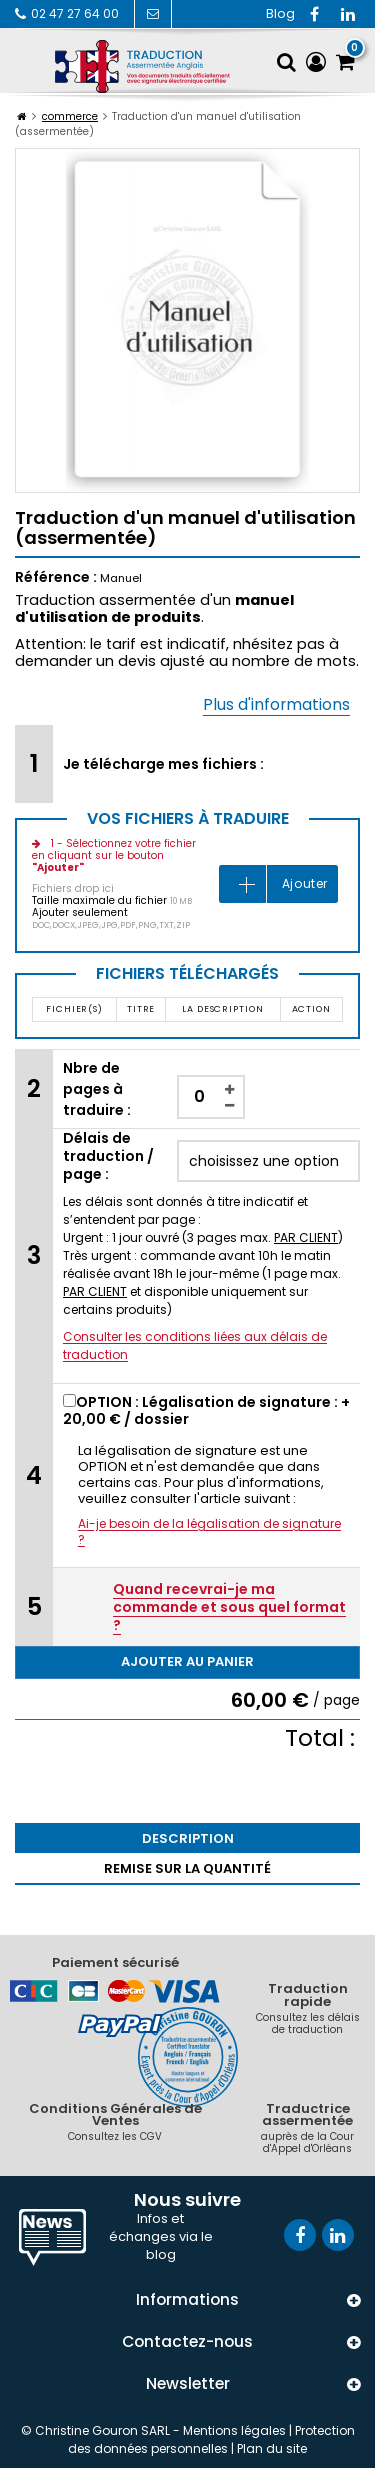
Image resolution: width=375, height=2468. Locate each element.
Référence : (56, 577)
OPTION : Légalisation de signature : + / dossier (206, 1410)
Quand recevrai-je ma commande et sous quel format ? (229, 1607)
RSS (280, 14)
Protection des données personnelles (211, 2439)
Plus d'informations (276, 704)
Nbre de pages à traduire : (97, 1089)
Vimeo (348, 14)
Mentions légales (234, 2430)
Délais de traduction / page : (108, 1156)
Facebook (314, 14)
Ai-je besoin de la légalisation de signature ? (209, 1531)
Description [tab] (188, 1838)
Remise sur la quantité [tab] (187, 1868)
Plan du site (272, 2448)
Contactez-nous (152, 13)
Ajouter (305, 883)
